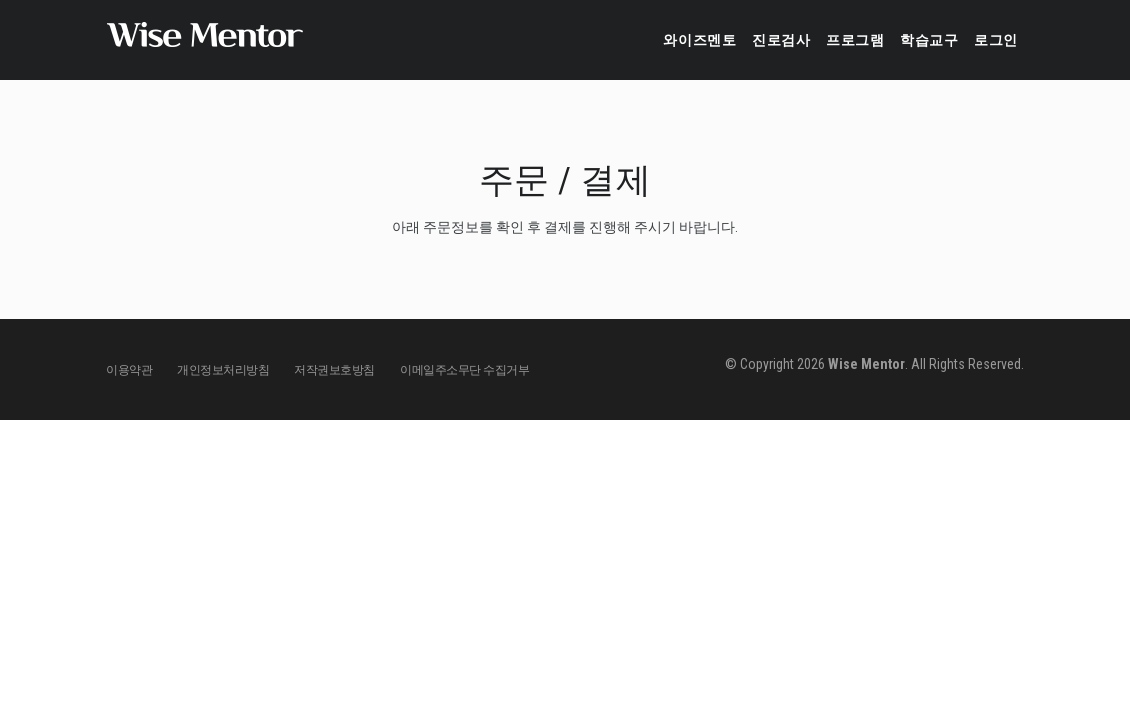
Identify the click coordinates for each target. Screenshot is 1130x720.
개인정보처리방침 (223, 370)
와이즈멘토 (636, 40)
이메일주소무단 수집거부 (464, 370)
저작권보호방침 (334, 370)
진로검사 (732, 40)
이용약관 (129, 370)
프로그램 (820, 40)
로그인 (990, 40)
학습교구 (909, 40)
